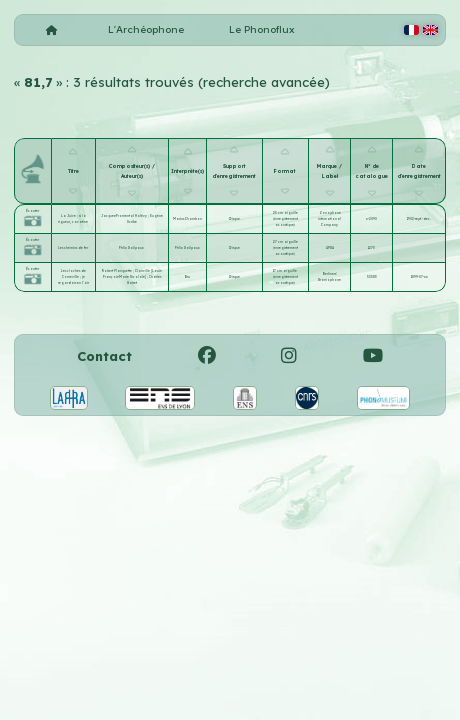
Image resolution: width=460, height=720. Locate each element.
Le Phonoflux (262, 29)
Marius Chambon (187, 219)
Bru (187, 277)
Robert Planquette (117, 271)
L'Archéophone (146, 29)
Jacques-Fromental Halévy (124, 216)
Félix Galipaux (131, 248)
